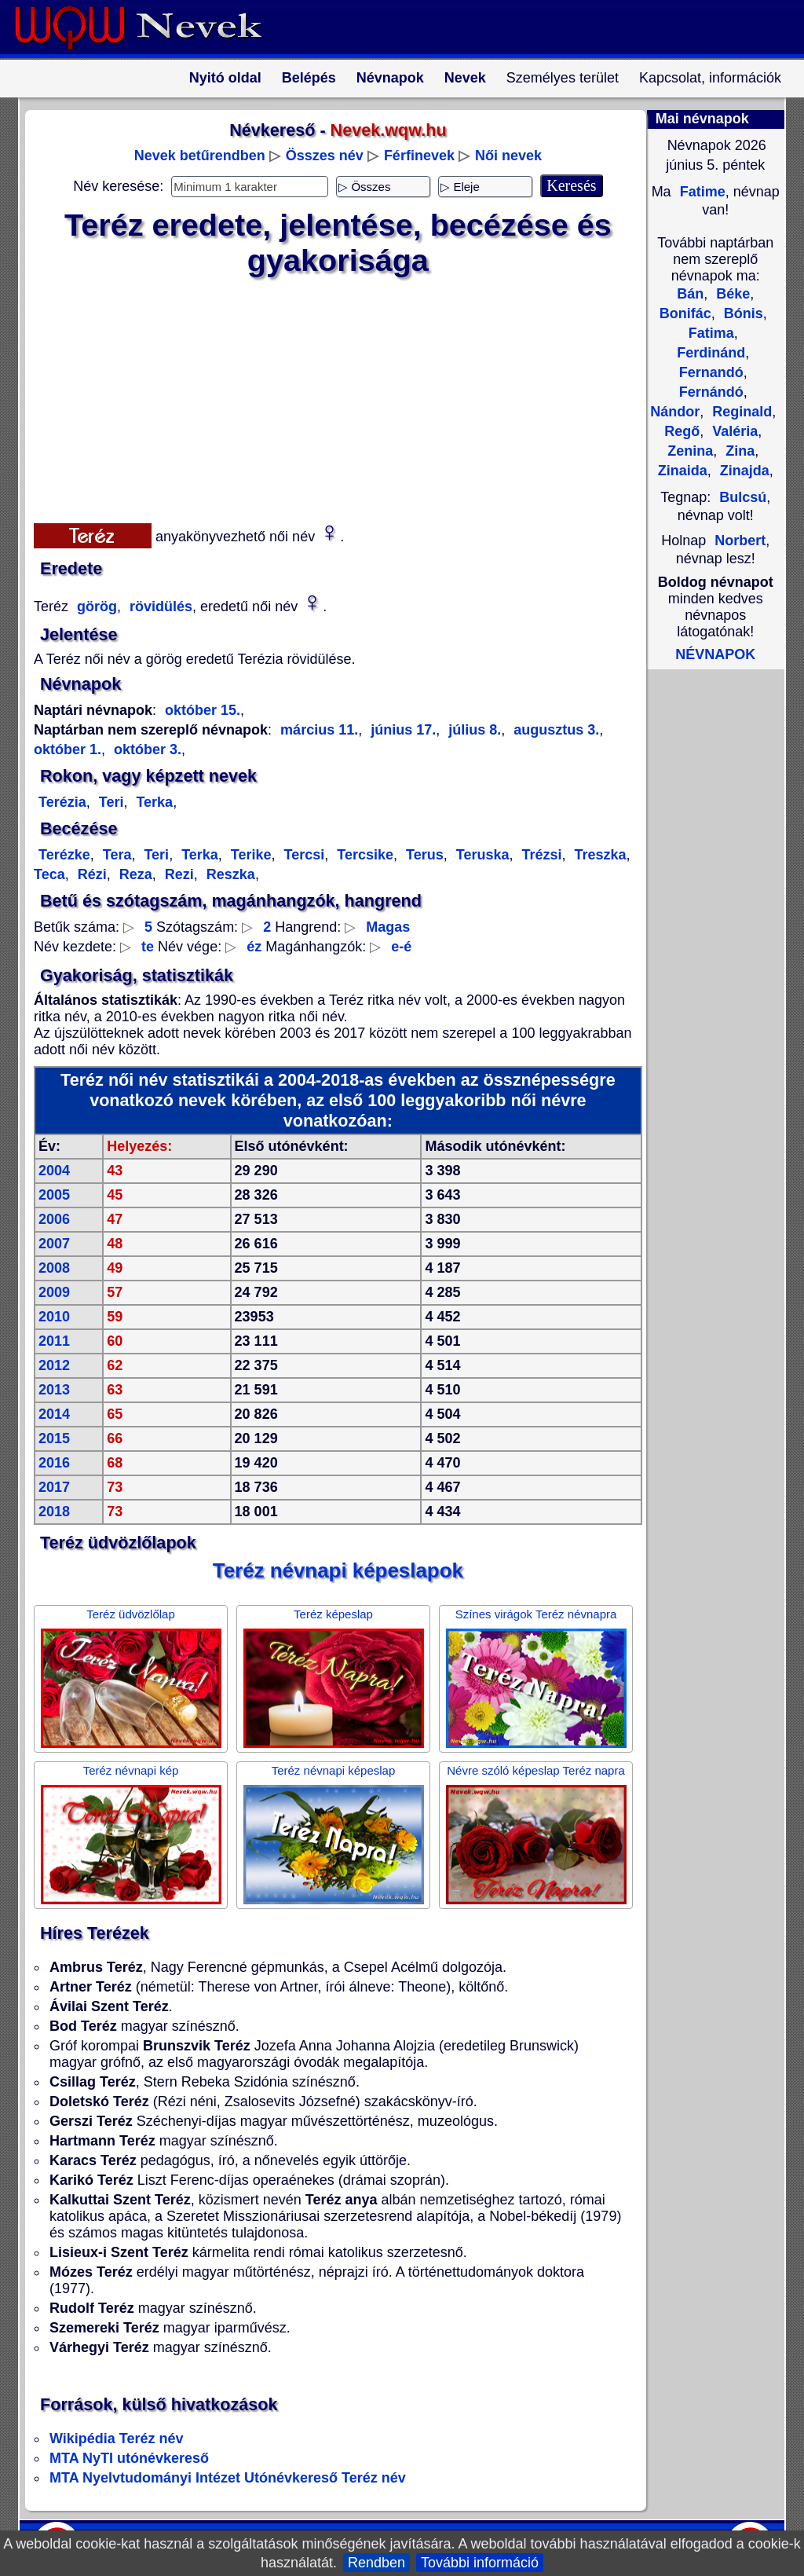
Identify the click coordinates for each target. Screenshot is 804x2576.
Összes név (325, 155)
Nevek (465, 78)
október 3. (145, 749)
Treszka (599, 855)
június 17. (401, 730)
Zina (738, 451)
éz (254, 947)
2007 (54, 1243)
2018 (54, 1511)
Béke (731, 294)
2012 (54, 1365)
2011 (54, 1341)
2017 (54, 1487)
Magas (388, 927)
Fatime (700, 192)
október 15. (202, 710)
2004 (54, 1170)
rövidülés (159, 606)
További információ (480, 2563)
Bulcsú (742, 497)
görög (95, 606)
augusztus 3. (554, 730)
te (147, 947)
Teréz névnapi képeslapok (338, 1570)
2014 (54, 1414)
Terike (249, 855)
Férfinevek (419, 155)
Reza (133, 874)
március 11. (319, 730)
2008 (54, 1268)
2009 (54, 1292)
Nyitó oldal (225, 78)
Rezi (177, 874)
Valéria (733, 431)
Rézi (90, 874)
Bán (690, 294)
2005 (54, 1195)
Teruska (481, 855)
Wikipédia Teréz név (116, 2438)
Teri (109, 802)
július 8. (472, 730)
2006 (54, 1219)
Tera (115, 855)
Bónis (741, 313)
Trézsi (539, 855)
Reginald (740, 412)
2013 (54, 1390)
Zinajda (742, 470)
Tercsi (302, 855)
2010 (54, 1317)
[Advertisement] (328, 397)
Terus (423, 855)
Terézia (62, 802)
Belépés (309, 78)
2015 (54, 1438)
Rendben (376, 2563)
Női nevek (508, 155)
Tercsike (363, 855)
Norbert (740, 540)
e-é (401, 947)
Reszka (229, 874)
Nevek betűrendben (199, 155)
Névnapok (390, 78)
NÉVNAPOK (715, 654)
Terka (152, 802)
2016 (54, 1463)
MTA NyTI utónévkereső (129, 2458)
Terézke (64, 855)
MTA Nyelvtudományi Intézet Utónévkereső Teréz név (227, 2478)
